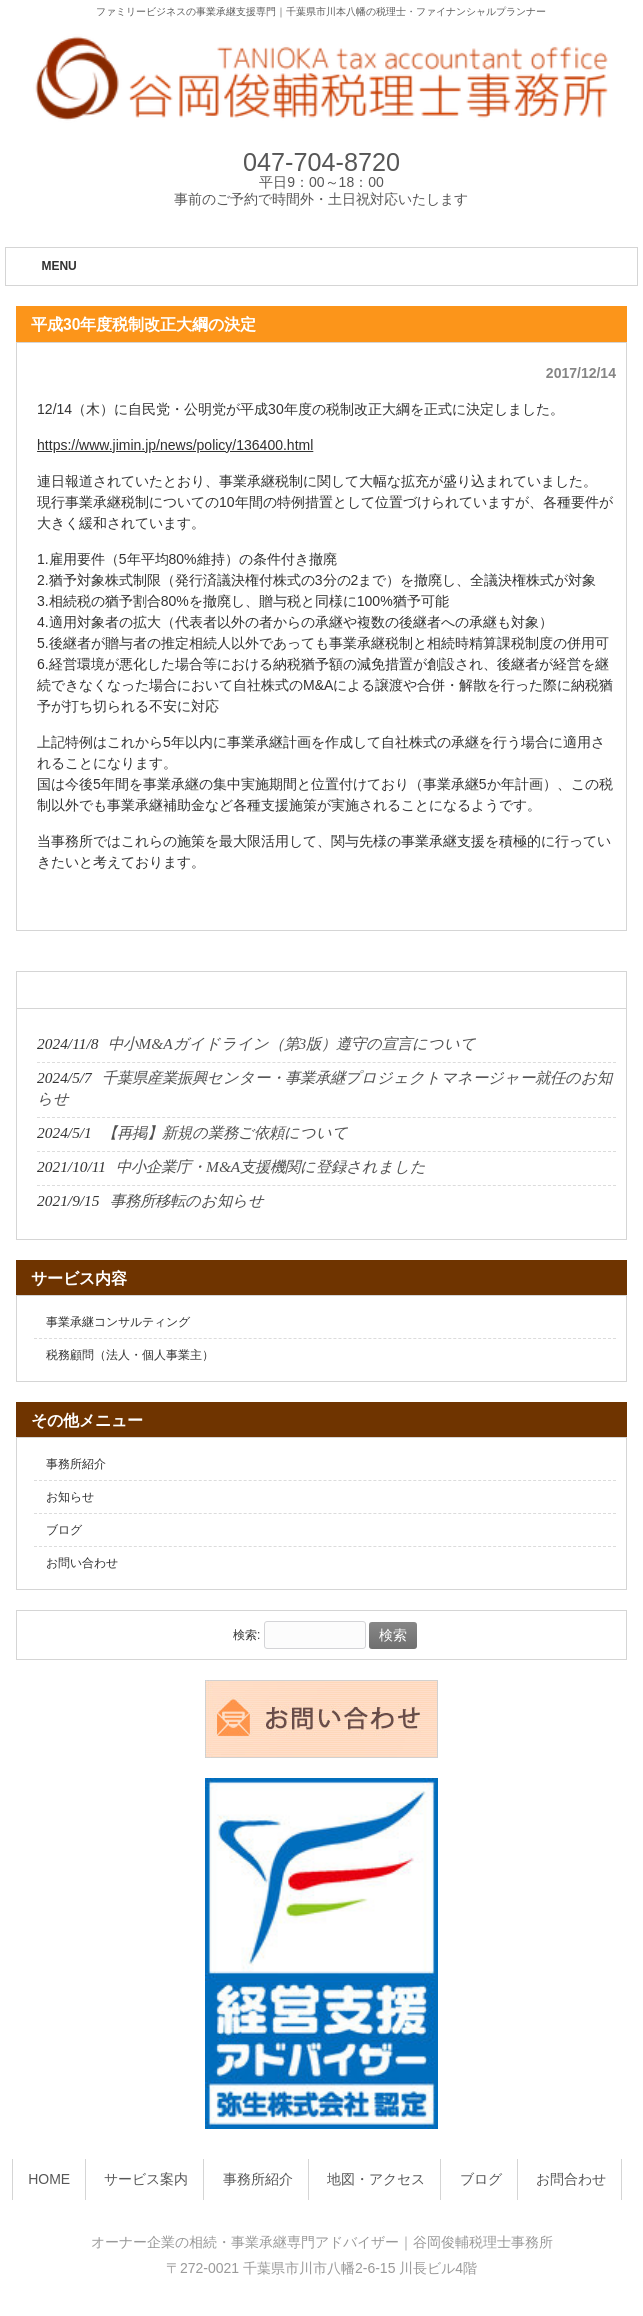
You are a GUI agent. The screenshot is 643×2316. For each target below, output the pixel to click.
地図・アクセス (376, 2179)
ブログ (64, 1530)
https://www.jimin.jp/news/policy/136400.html (175, 445)
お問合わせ (571, 2179)
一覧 (605, 992)
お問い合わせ (82, 1563)
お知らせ (70, 1497)
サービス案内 (146, 2179)
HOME (49, 2179)
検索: (246, 1636)
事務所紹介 (76, 1464)
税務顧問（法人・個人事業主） (130, 1355)
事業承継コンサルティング (118, 1322)
